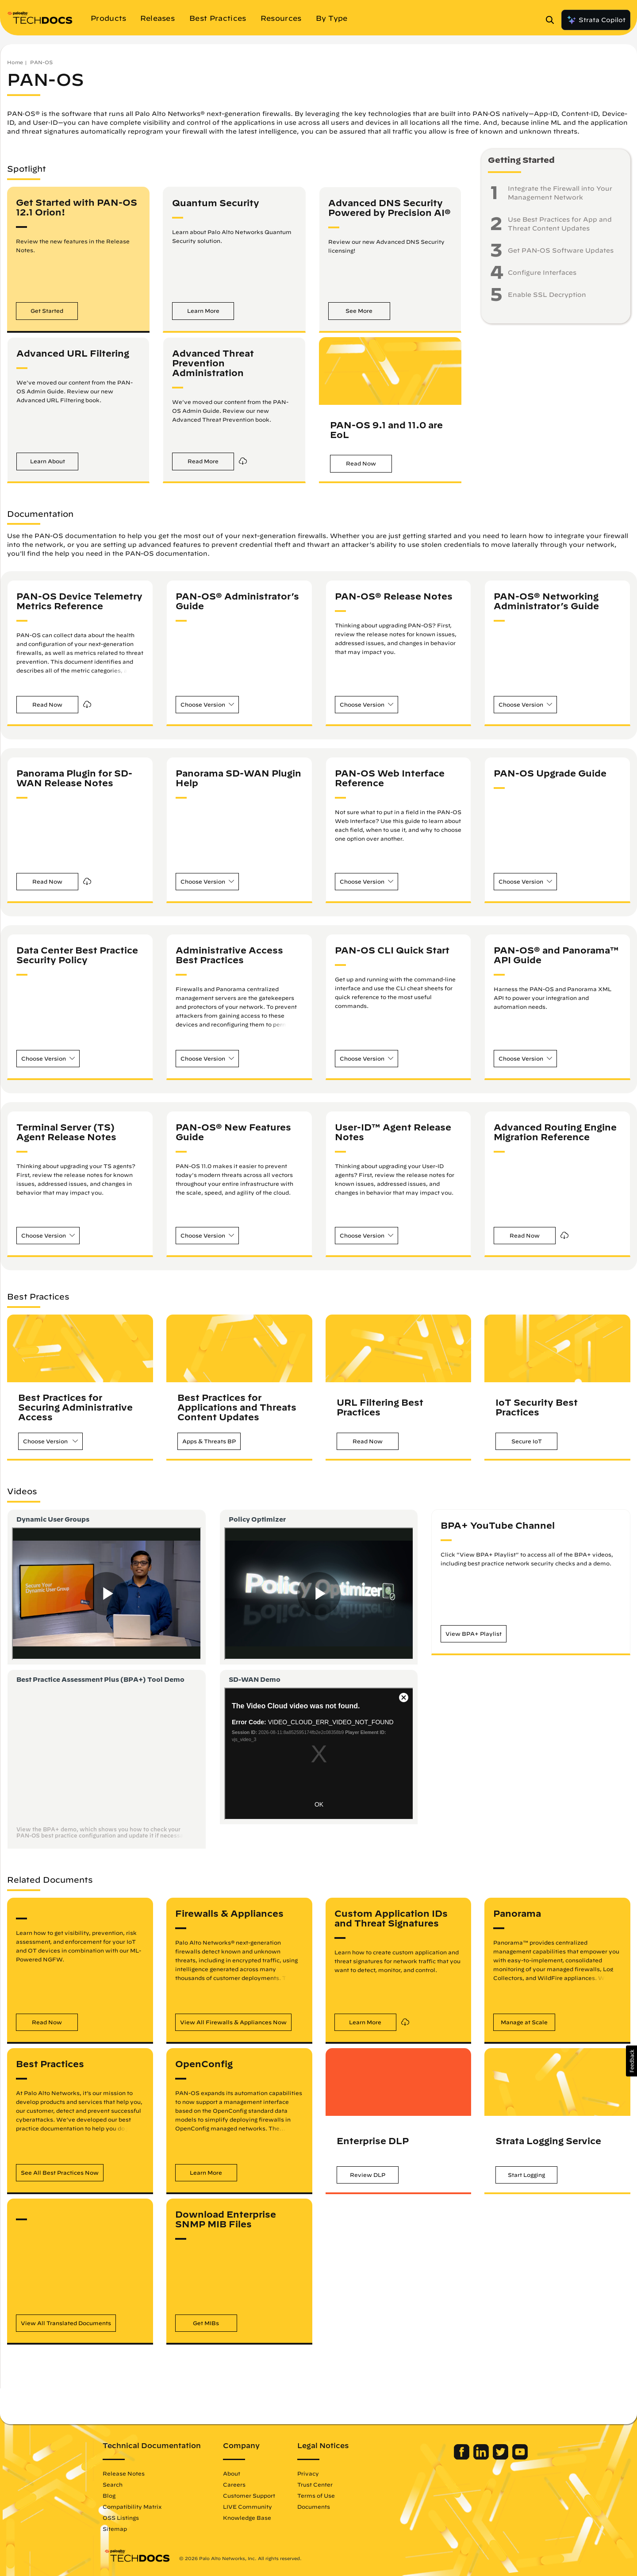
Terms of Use (317, 2495)
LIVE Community (248, 2506)
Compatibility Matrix (133, 2506)
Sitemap (116, 2529)
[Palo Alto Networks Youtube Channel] (518, 2457)
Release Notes (125, 2473)
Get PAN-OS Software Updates (561, 250)
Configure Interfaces (542, 272)
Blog (110, 2495)
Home (15, 62)
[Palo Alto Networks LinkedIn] (480, 2457)
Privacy (309, 2473)
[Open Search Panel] (552, 20)
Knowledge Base (248, 2517)
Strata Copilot (595, 20)
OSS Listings (122, 2517)
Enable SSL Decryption (547, 294)
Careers (235, 2484)
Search (114, 2484)
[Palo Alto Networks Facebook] (461, 2457)
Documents (315, 2506)
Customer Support (250, 2495)
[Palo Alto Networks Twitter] (500, 2457)
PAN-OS (41, 62)
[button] (47, 310)
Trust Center (316, 2484)
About (233, 2473)
